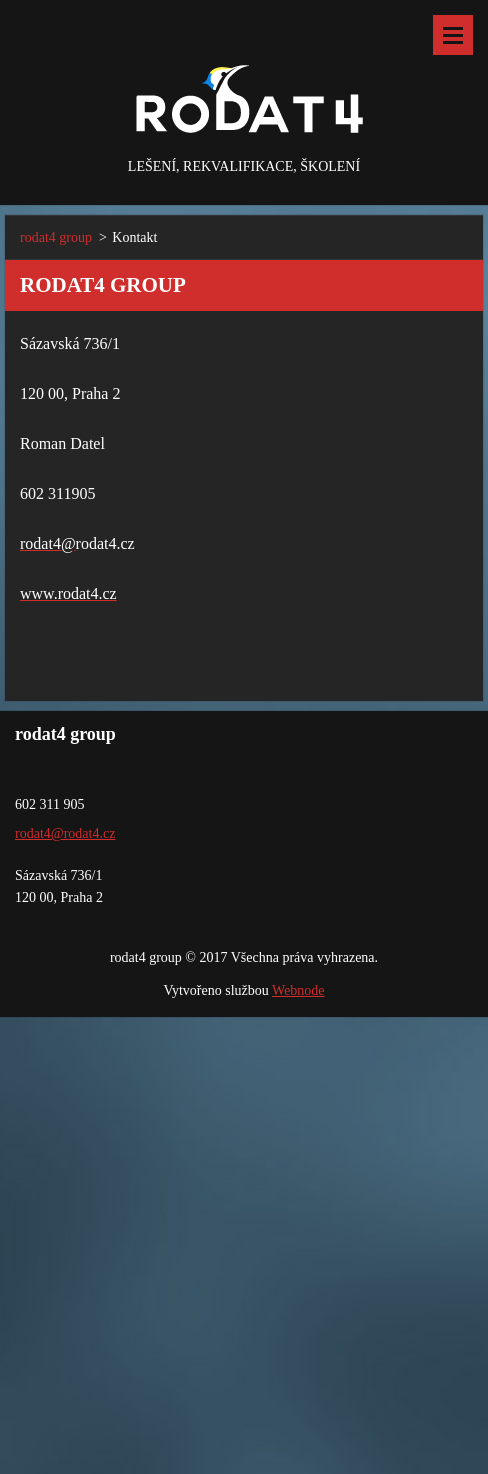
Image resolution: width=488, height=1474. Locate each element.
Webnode (298, 990)
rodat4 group (56, 237)
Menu (453, 35)
